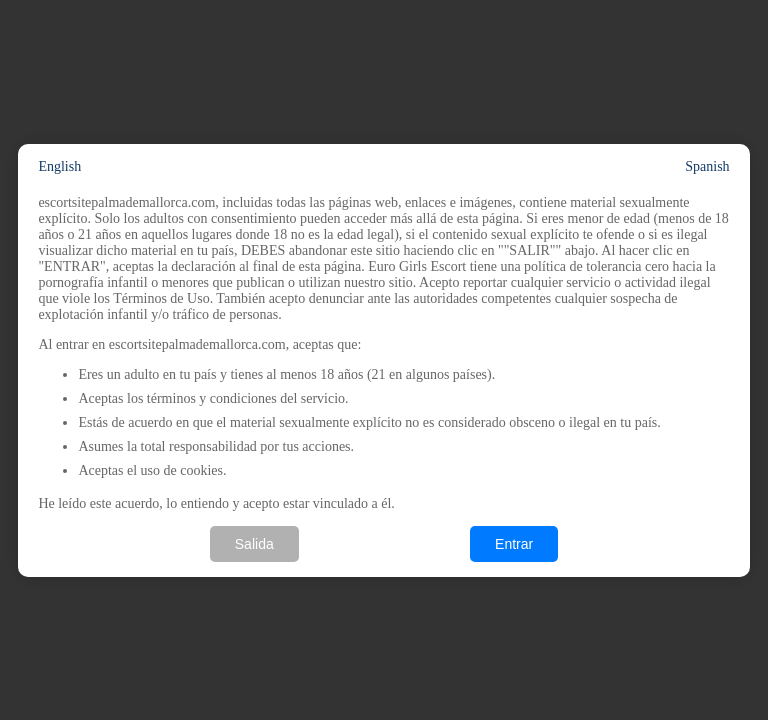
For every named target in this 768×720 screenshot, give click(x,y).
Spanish (707, 166)
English (59, 166)
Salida (254, 544)
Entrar (514, 544)
